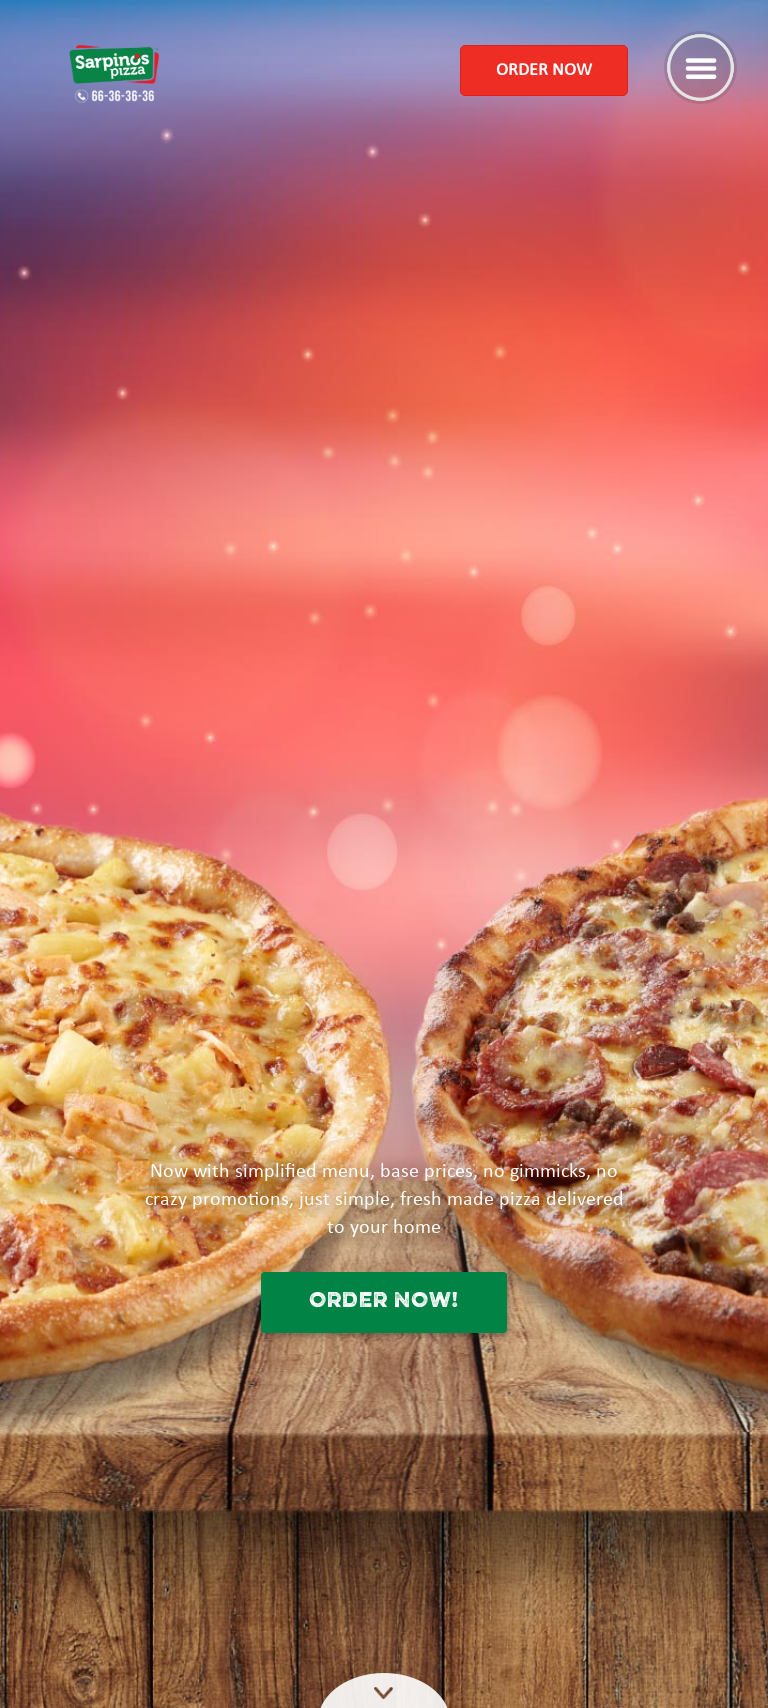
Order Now (544, 70)
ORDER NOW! (384, 1301)
